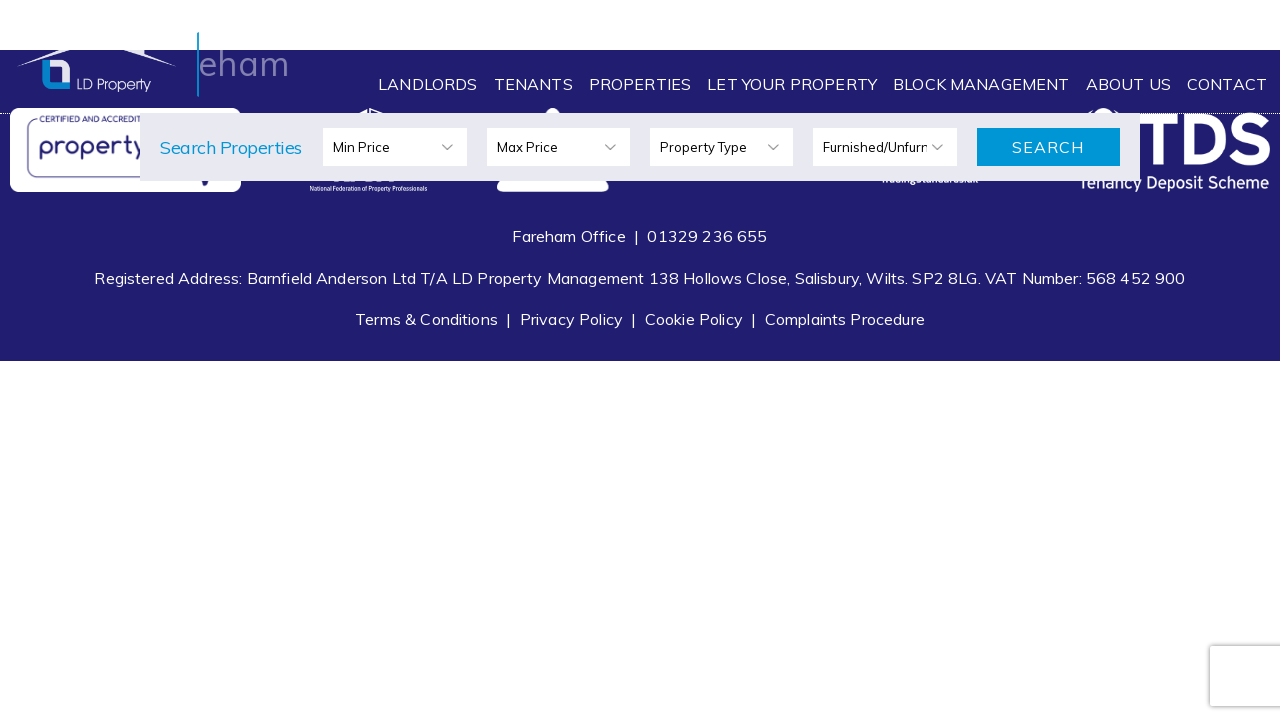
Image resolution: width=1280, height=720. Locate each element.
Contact (1227, 84)
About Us (1128, 84)
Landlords (427, 84)
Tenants (533, 84)
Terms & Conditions (426, 319)
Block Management (981, 84)
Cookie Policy (694, 319)
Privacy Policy (571, 319)
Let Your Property (792, 84)
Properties (640, 84)
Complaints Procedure (845, 319)
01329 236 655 (707, 236)
